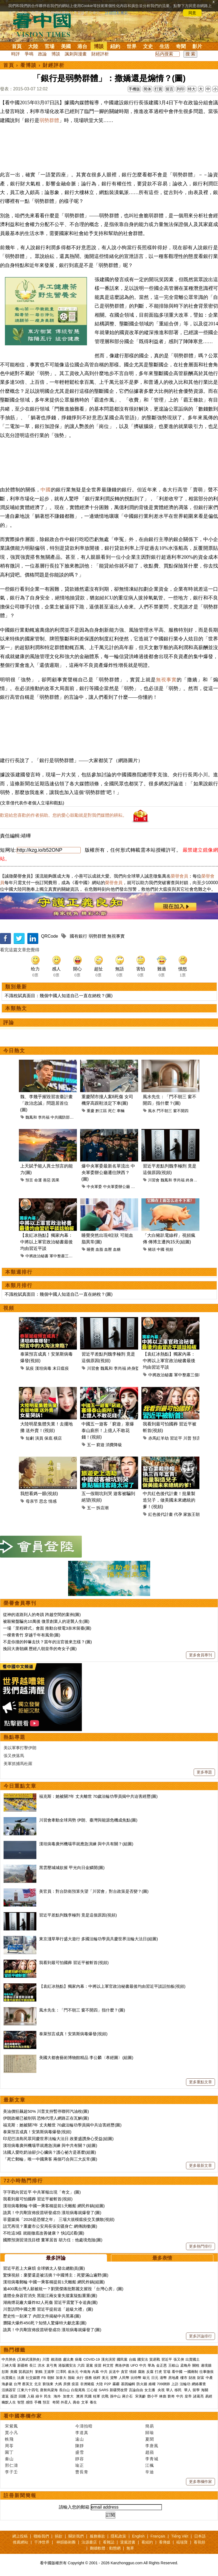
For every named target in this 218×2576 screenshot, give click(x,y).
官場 (49, 46)
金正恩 (161, 2365)
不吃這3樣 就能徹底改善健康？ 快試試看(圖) (43, 2233)
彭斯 (5, 2372)
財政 (192, 2378)
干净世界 (42, 2542)
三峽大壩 (9, 2365)
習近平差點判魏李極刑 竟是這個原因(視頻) (78, 1915)
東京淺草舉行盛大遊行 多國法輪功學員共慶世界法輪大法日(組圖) (98, 1938)
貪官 (124, 2372)
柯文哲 (108, 2365)
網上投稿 (20, 2536)
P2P (107, 2384)
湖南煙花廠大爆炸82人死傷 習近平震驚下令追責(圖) (50, 2302)
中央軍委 (94, 1186)
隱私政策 (118, 2536)
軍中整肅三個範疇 (65, 1256)
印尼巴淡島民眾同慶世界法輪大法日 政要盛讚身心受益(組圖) (58, 2138)
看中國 (177, 2372)
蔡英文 (27, 2384)
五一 (91, 1444)
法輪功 (185, 2384)
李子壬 (11, 2472)
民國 (88, 2396)
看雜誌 (108, 2542)
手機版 (134, 89)
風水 (152, 1111)
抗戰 (105, 2396)
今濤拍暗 (84, 2426)
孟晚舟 (185, 2365)
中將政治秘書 (36, 1256)
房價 (66, 2384)
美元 (105, 2378)
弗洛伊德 (122, 2365)
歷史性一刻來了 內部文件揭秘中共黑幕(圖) (42, 2316)
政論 (42, 54)
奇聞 (181, 46)
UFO (134, 2365)
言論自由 (136, 2390)
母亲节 (32, 1501)
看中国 (45, 24)
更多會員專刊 (200, 1655)
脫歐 (71, 2378)
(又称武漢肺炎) (29, 2359)
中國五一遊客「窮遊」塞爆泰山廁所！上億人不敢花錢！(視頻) (108, 1430)
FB (43, 2378)
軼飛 (9, 2439)
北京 (37, 2384)
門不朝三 (164, 1111)
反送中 (114, 2372)
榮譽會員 (179, 876)
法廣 (20, 2378)
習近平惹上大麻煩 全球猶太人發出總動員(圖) (44, 2268)
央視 (161, 2390)
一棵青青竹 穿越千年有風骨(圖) (31, 1635)
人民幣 (124, 2378)
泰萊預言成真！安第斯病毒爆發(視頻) (73, 2033)
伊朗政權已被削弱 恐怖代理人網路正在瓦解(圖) (46, 2118)
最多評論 (56, 2258)
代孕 (178, 1514)
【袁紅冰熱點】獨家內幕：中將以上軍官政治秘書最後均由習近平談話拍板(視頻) (112, 1986)
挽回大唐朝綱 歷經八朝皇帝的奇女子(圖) (40, 1648)
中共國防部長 (62, 1117)
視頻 (169, 1249)
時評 (15, 54)
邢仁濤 (11, 2465)
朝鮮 (50, 2378)
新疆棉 (22, 2365)
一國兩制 (191, 2372)
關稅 (195, 2365)
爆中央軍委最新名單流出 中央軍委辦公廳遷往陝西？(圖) (108, 1172)
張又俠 (178, 2359)
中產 (209, 2378)
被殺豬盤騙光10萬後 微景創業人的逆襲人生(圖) (46, 1621)
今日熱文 (14, 1050)
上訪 (174, 2384)
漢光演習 (108, 2359)
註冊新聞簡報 (20, 2495)
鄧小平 (152, 2396)
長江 (32, 2365)
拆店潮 (102, 1507)
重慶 (90, 1111)
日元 (154, 2378)
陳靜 (79, 2445)
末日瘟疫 (61, 1368)
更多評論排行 (200, 2336)
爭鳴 (29, 54)
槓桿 (96, 2378)
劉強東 (48, 2384)
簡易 (149, 2426)
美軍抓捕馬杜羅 (18, 1763)
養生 (93, 2402)
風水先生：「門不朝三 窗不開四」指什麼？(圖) (82, 2010)
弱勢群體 (49, 120)
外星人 (66, 2402)
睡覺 (90, 1249)
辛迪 (149, 2472)
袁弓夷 (51, 2365)
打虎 (158, 2372)
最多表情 (162, 2258)
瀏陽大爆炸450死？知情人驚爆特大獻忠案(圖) (44, 2323)
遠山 (79, 2439)
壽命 (76, 2402)
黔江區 (101, 1111)
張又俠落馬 (14, 1755)
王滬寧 (49, 2372)
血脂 (99, 1249)
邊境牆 (206, 2365)
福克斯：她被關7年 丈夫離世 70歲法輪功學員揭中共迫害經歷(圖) (98, 1796)
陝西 (135, 1186)
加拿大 (61, 2378)
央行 (79, 2378)
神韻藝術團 (65, 2542)
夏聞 (149, 2439)
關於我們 (76, 2536)
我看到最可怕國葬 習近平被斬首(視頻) (74, 1962)
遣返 (5, 2396)
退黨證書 (127, 2542)
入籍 (30, 2396)
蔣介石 (128, 2396)
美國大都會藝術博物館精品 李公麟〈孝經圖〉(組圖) (86, 2057)
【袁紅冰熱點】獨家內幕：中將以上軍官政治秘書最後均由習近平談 (46, 1242)
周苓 (9, 2445)
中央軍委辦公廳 (116, 1186)
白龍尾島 (78, 2390)
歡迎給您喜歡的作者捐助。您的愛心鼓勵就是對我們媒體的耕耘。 (63, 815)
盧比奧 (68, 2359)
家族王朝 (191, 1514)
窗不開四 (180, 1111)
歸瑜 (149, 2432)
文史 (148, 46)
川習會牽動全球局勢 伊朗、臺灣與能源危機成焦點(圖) (88, 1820)
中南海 (85, 2372)
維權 (152, 2384)
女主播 (150, 2390)
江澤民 (61, 2372)
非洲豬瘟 (87, 2384)
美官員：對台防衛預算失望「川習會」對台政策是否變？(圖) (94, 1891)
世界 (131, 46)
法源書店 (89, 2542)
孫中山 (115, 2396)
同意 (192, 13)
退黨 (89, 2365)
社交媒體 (33, 2378)
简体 (147, 89)
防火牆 (141, 2384)
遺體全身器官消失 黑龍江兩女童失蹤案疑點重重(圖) (50, 2295)
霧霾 (116, 2384)
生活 (164, 46)
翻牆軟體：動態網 (105, 2548)
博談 (99, 46)
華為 (151, 2365)
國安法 (142, 2359)
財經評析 (100, 54)
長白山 (64, 2390)
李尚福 (44, 1117)
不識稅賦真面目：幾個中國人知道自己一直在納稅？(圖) (59, 995)
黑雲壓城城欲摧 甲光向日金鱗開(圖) (71, 1867)
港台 (82, 46)
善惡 (47, 1180)
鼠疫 (30, 1368)
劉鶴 (38, 2372)
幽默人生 (9, 2402)
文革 (84, 2402)
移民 (178, 2390)
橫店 (58, 1438)
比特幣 (136, 2378)
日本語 (200, 2536)
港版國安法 (67, 2365)
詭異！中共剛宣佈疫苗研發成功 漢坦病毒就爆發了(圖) (52, 2212)
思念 (43, 1501)
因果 (55, 1180)
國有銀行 (78, 936)
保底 (48, 1438)
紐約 (115, 46)
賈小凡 (11, 2432)
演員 (39, 1438)
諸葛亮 (198, 2396)
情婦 (132, 2372)
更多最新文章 (200, 2165)
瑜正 (79, 2465)
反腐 (149, 2372)
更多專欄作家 (200, 2481)
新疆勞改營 (118, 2390)
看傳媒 (164, 2542)
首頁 (17, 46)
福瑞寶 (182, 2542)
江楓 (149, 2465)
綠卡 (39, 2396)
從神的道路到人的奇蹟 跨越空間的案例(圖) (42, 1614)
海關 (204, 2390)
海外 (58, 2396)
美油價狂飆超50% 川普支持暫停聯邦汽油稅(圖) (46, 2111)
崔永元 (73, 2372)
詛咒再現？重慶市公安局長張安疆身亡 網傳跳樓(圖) (50, 2226)
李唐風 (151, 2445)
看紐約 (147, 2542)
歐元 (146, 2378)
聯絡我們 (41, 2536)
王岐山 (173, 2365)
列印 (180, 89)
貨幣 (113, 2378)
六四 (81, 2365)
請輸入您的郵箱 (74, 2507)
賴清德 (56, 2359)
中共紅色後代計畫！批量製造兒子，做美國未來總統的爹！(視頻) (169, 1500)
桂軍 (96, 2396)
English (138, 2536)
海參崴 (7, 2384)
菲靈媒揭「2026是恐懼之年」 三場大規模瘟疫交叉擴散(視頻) (59, 2219)
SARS (103, 2390)
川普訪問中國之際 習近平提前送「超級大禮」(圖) (48, 2309)
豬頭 (152, 1249)
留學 (196, 2390)
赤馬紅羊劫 (158, 1438)
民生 (48, 2396)
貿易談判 (26, 2372)
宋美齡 (140, 2396)
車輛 (120, 1111)
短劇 (30, 1438)
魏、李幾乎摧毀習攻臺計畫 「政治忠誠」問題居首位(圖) (46, 1103)
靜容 (79, 2458)
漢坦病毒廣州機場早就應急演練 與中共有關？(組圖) (86, 1843)
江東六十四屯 (28, 2390)
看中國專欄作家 (23, 2416)
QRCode (49, 936)
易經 (209, 2396)
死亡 (112, 1111)
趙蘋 (149, 2452)
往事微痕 (206, 2372)
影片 (197, 46)
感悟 (29, 2402)
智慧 (20, 2402)
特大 (192, 89)
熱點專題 (14, 1737)
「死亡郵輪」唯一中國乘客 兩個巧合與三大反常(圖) (50, 2159)
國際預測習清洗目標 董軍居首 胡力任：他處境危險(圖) (52, 2240)
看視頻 (199, 2542)
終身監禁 (193, 1180)
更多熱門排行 (200, 2246)
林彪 (162, 2396)
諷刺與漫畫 (76, 54)
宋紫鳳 (11, 2426)
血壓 (108, 1249)
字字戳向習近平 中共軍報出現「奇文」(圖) (42, 2192)
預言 (29, 1180)
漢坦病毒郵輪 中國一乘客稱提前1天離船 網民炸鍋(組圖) (54, 2205)
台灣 (17, 2384)
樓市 (183, 2378)
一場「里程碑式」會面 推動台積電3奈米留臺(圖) (47, 1628)
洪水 (41, 2365)
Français (157, 2536)
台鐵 (132, 2359)
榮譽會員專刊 (20, 1603)
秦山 (9, 2458)
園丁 (9, 2452)
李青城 (151, 2458)
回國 (22, 2396)
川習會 (153, 1180)
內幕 (95, 2372)
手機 (37, 2402)
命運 (38, 1180)
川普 (187, 1438)
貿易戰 (154, 2359)
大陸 (33, 46)
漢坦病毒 (43, 1368)
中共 (142, 2365)
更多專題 (204, 1772)
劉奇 (171, 2396)
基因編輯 (128, 2384)
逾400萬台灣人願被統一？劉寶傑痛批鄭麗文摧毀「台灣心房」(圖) (63, 2288)
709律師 (163, 2384)
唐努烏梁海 (49, 2390)
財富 (200, 2378)
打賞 (158, 89)
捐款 (58, 2536)
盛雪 (79, 2452)
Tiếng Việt (179, 2536)
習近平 (176, 1438)
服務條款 (97, 2536)
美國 (66, 46)
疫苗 (97, 2365)
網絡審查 (199, 2384)
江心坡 (92, 2390)
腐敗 (141, 2372)
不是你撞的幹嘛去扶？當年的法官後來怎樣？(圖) (47, 1641)
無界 (130, 2548)
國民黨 (122, 2359)
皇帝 (188, 2396)
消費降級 (114, 1444)
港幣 (163, 2378)
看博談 (28, 65)
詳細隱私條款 (116, 13)
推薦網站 (20, 2542)
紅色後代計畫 (160, 1514)
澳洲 (79, 2396)
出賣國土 (192, 2359)
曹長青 (81, 2472)
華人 (169, 2390)
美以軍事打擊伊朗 (20, 1747)
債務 (88, 2378)
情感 (52, 1501)
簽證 (13, 2396)
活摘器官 (9, 2390)
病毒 (78, 2359)
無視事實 (166, 679)
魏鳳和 (31, 1117)
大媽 (58, 2384)
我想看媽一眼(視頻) (39, 1493)
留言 (169, 89)
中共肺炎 (9, 2359)
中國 (45, 489)
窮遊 (100, 1444)
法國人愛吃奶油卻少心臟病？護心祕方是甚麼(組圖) (49, 2152)
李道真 (81, 2432)
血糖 (117, 1249)
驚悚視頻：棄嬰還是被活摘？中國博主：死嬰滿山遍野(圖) (55, 2275)
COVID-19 (91, 2359)
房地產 (173, 2378)
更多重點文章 (200, 2082)
